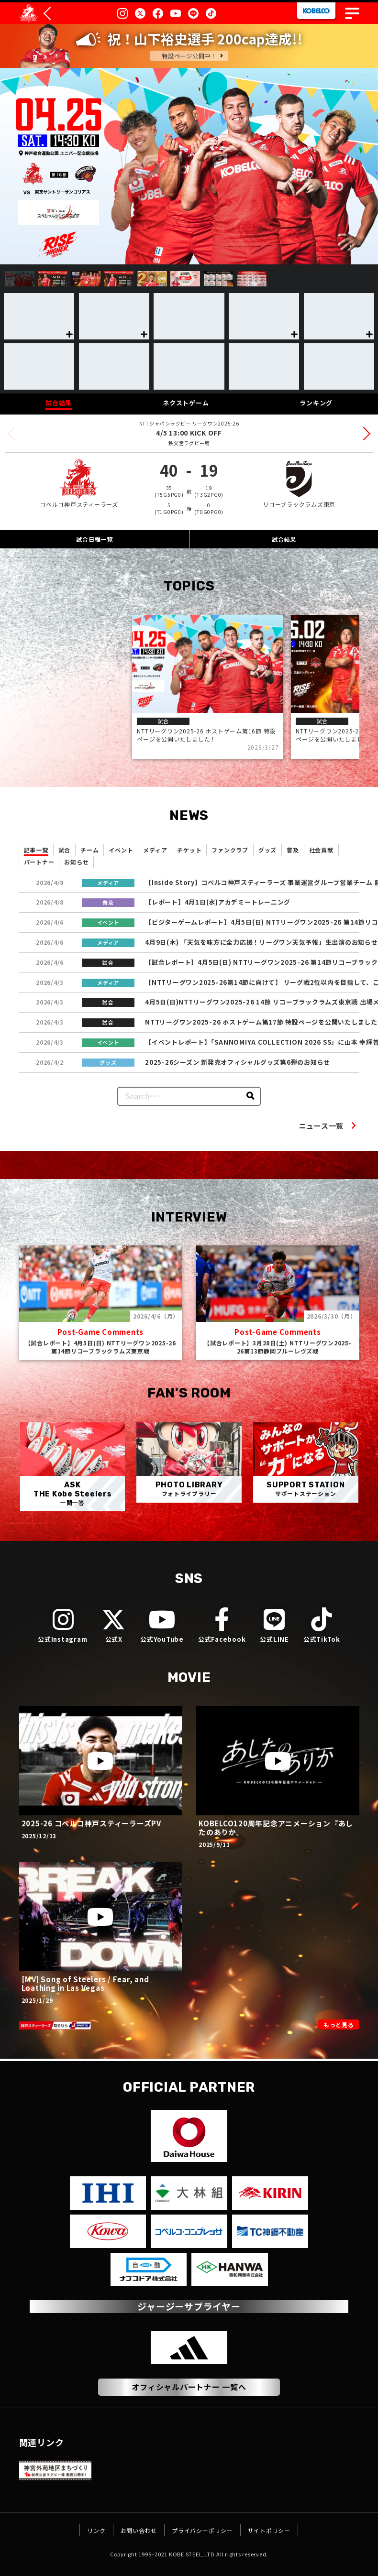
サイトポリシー (282, 2530)
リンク (79, 2530)
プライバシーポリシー (204, 2530)
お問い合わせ (129, 2530)
